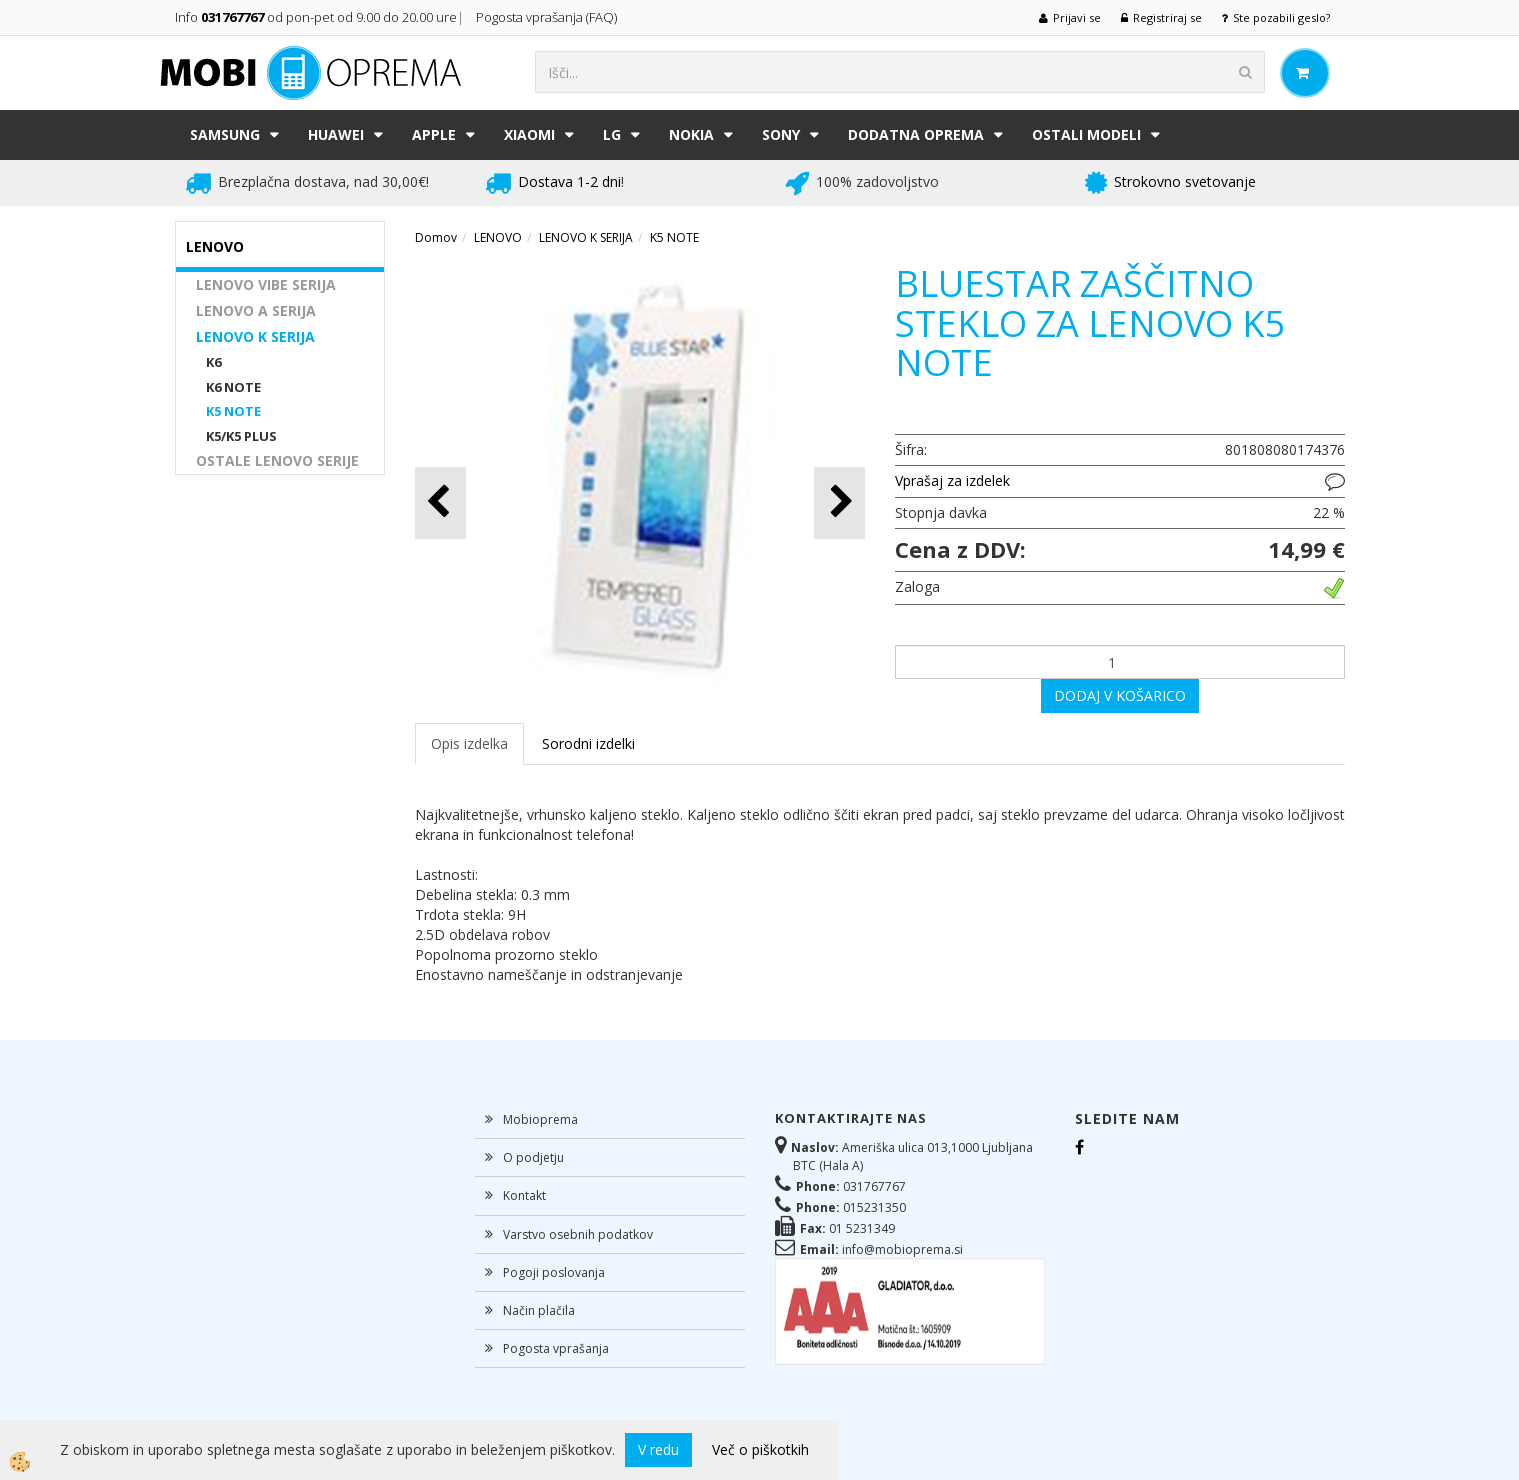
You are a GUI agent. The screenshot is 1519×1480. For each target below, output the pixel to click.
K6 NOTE (233, 387)
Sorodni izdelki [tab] (588, 743)
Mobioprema (540, 1119)
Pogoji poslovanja (554, 1272)
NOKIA (691, 134)
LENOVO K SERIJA (255, 336)
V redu (658, 1449)
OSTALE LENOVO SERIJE (277, 460)
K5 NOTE (233, 411)
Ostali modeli (1086, 134)
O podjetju (533, 1157)
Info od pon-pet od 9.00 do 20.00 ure (316, 17)
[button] (839, 502)
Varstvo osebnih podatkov (578, 1234)
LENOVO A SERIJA (256, 310)
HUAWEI (336, 134)
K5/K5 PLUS (241, 436)
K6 (213, 362)
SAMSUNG (225, 134)
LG (612, 134)
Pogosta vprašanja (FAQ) (548, 17)
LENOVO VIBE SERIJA (266, 284)
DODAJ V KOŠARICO (1120, 695)
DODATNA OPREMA (916, 134)
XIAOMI (529, 134)
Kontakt (524, 1195)
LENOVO (498, 237)
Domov (436, 237)
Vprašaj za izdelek (952, 480)
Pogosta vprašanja (556, 1348)
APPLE (434, 134)
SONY (781, 134)
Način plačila (539, 1310)
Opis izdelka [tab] (469, 743)
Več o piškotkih (760, 1449)
